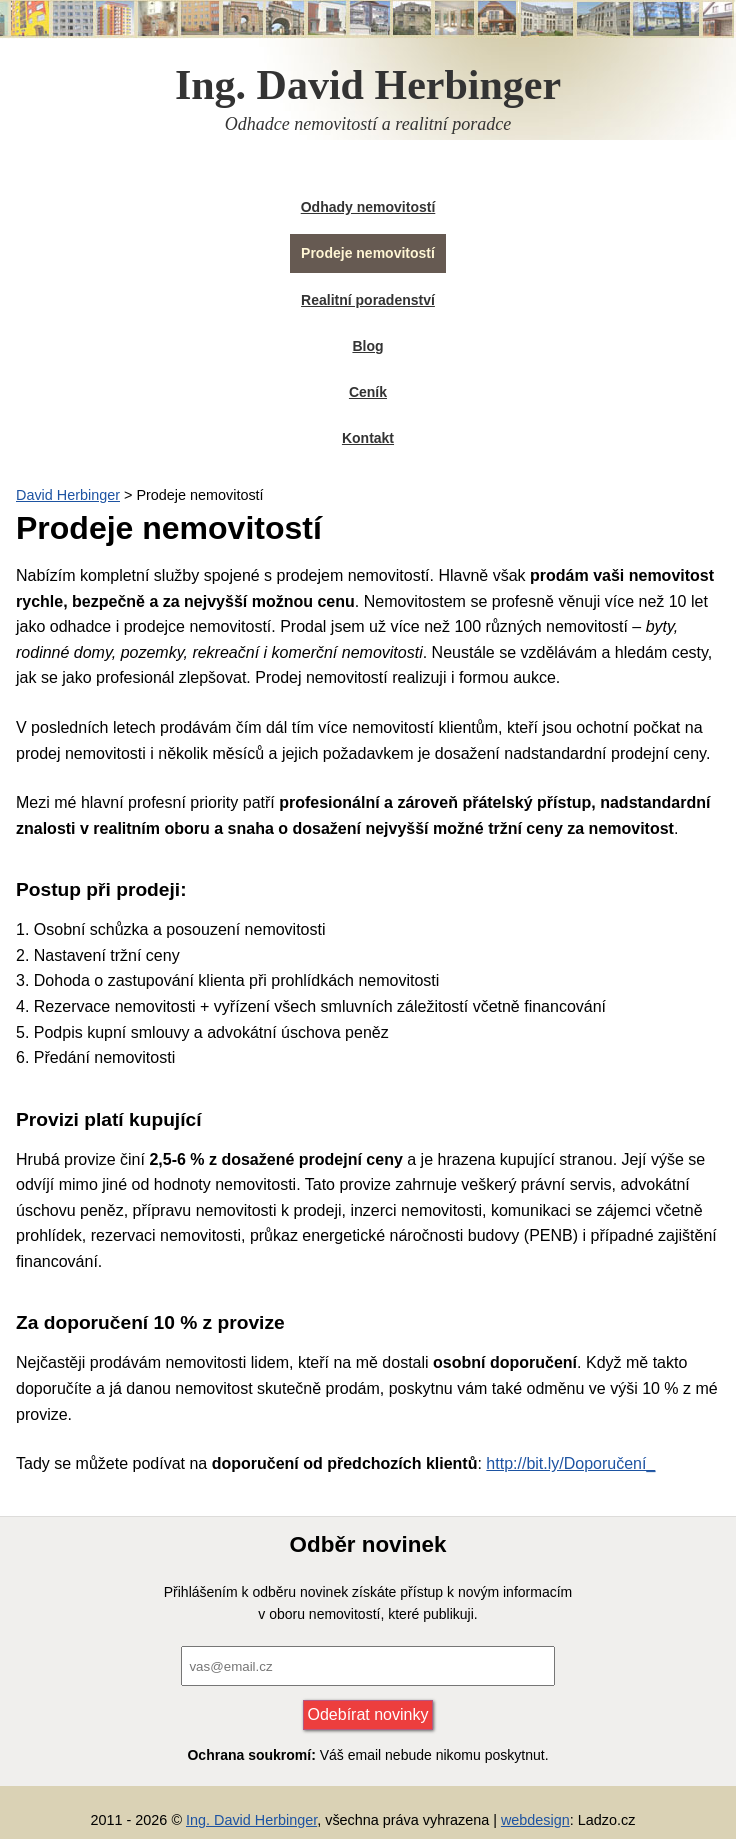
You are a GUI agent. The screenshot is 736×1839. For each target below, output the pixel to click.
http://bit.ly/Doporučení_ (570, 1463)
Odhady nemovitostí (368, 207)
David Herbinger (68, 495)
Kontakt (368, 438)
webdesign (535, 1820)
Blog (367, 346)
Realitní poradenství (368, 300)
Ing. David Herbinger (251, 1820)
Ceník (368, 392)
